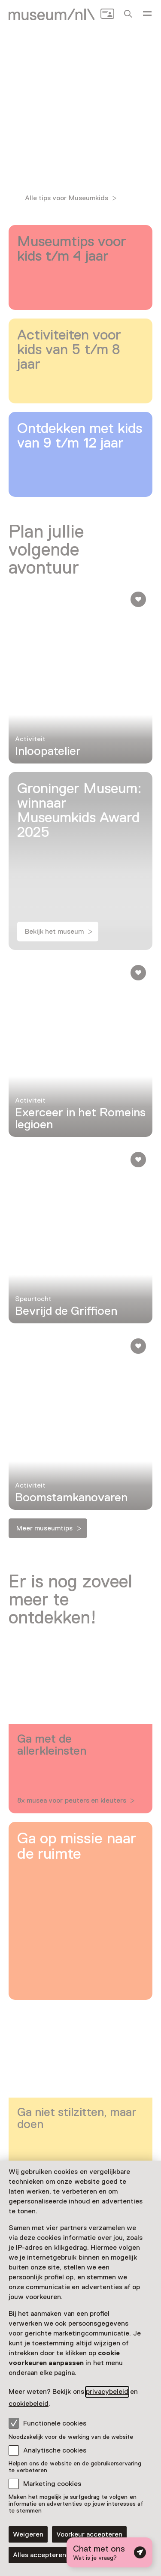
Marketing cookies (52, 2484)
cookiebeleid (29, 2404)
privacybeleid (107, 2392)
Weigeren (28, 2534)
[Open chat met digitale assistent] (109, 2552)
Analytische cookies (54, 2450)
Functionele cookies (47, 2423)
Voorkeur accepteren (89, 2534)
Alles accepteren (39, 2555)
